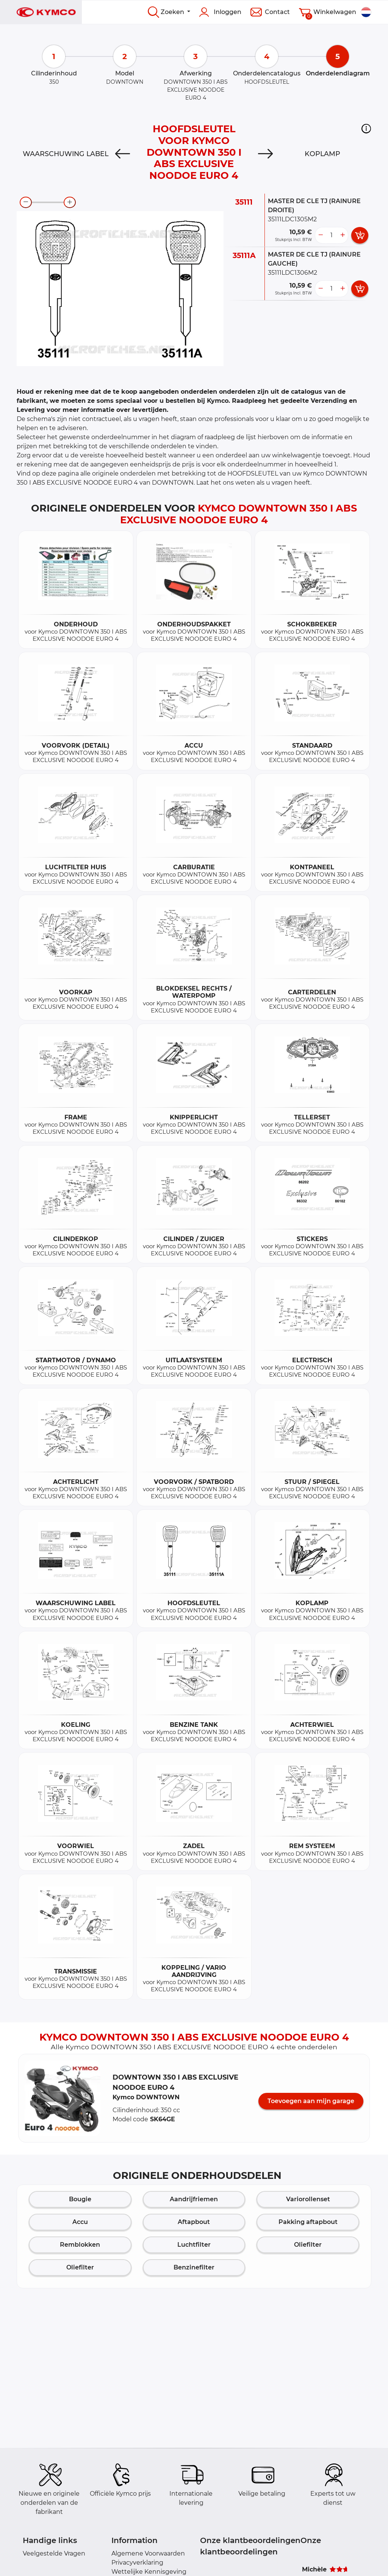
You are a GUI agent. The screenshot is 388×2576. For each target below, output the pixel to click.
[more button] (342, 235)
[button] (366, 128)
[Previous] (122, 154)
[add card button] (359, 235)
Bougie (80, 2199)
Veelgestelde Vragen (54, 2553)
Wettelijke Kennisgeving (148, 2571)
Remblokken (80, 2244)
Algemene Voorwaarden (148, 2553)
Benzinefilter (194, 2267)
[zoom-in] (70, 202)
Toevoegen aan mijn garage (311, 2101)
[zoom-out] (26, 202)
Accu (80, 2221)
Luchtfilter (194, 2244)
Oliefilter (308, 2244)
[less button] (320, 235)
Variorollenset (308, 2199)
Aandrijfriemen (194, 2199)
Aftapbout (194, 2221)
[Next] (265, 154)
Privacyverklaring (137, 2562)
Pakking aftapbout (308, 2221)
